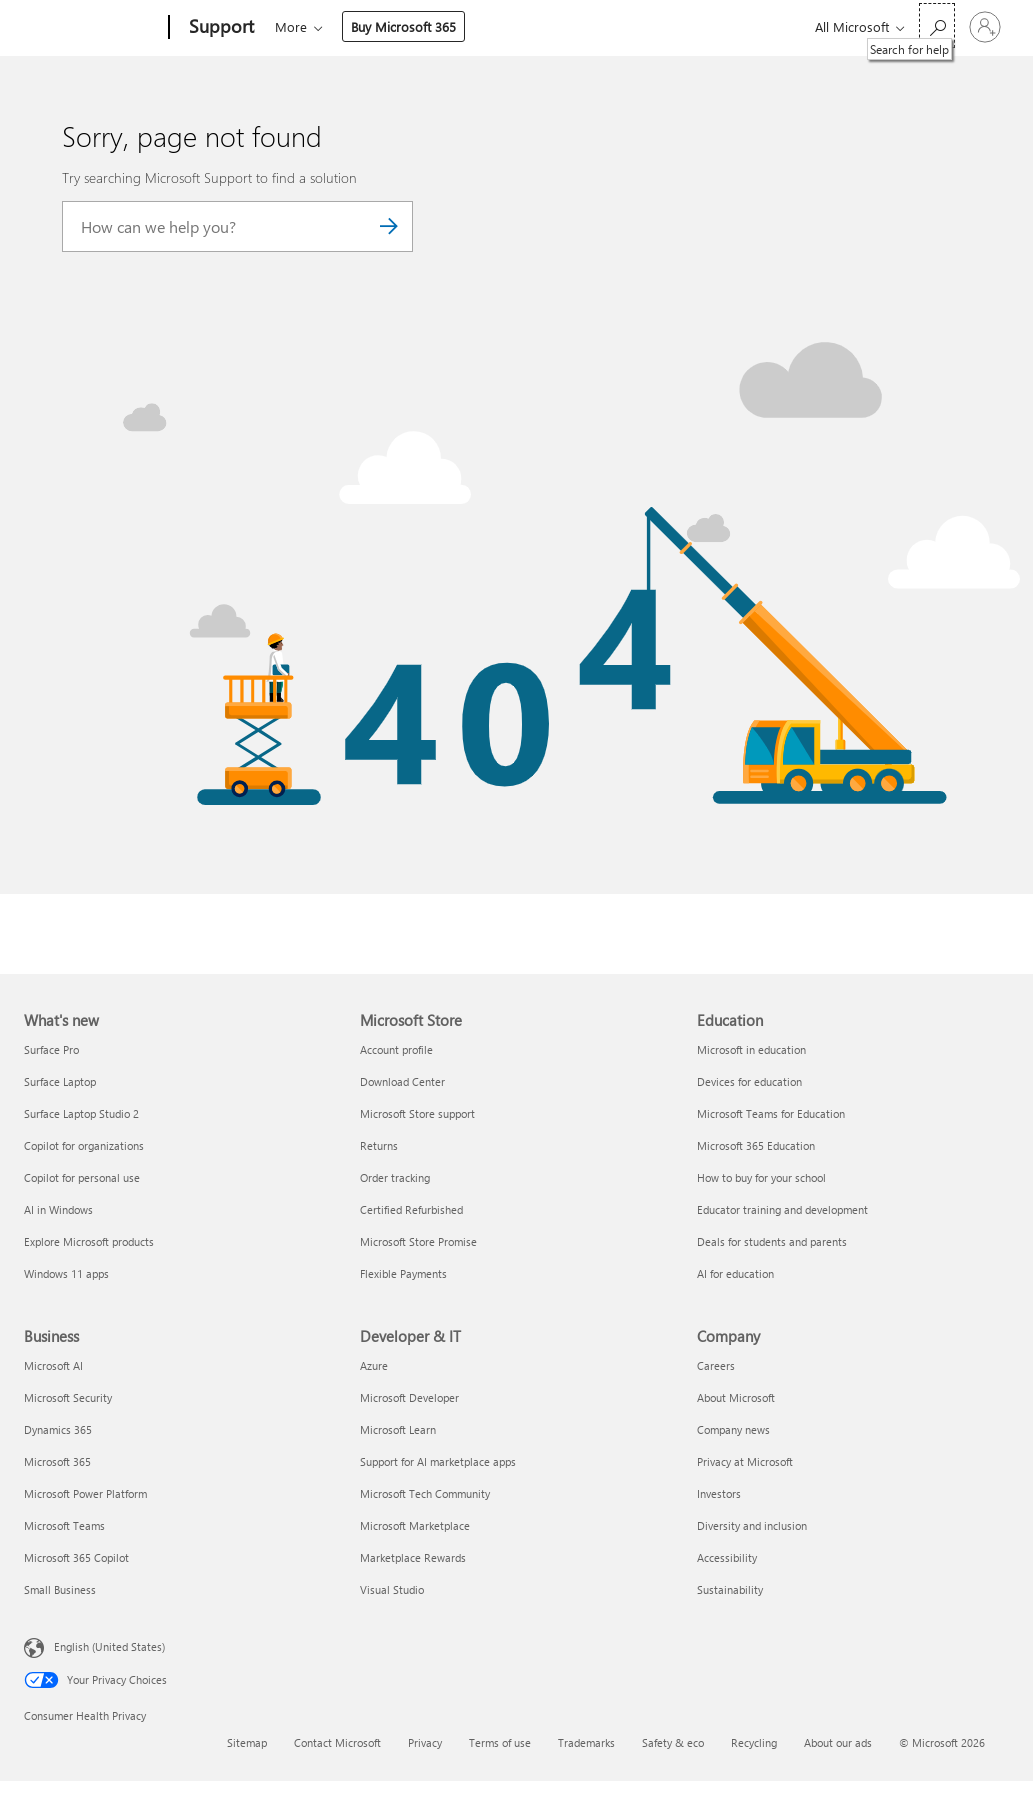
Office (391, 26)
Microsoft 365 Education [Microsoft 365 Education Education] (756, 1145)
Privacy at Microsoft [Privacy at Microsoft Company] (745, 1461)
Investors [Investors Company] (719, 1493)
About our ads (838, 1742)
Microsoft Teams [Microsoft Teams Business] (64, 1525)
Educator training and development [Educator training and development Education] (782, 1209)
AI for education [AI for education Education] (735, 1273)
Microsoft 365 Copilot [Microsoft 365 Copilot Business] (76, 1557)
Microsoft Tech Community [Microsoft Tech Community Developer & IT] (425, 1493)
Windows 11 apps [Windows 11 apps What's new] (66, 1273)
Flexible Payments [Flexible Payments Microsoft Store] (403, 1273)
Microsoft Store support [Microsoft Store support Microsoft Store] (417, 1113)
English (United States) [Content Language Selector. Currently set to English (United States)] (109, 1645)
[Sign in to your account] (985, 27)
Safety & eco (673, 1742)
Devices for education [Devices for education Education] (749, 1081)
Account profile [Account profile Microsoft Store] (396, 1049)
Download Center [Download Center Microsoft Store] (402, 1081)
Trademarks (586, 1742)
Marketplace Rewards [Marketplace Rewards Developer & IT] (413, 1557)
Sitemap (247, 1742)
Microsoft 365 (311, 26)
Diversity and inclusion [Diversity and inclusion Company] (752, 1525)
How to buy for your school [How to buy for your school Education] (761, 1177)
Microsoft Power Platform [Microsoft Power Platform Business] (85, 1493)
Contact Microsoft (337, 1742)
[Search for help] (937, 25)
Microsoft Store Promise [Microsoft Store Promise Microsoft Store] (418, 1241)
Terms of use (500, 1742)
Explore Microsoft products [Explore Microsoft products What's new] (89, 1241)
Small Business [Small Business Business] (60, 1589)
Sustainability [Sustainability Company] (730, 1589)
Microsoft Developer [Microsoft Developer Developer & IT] (409, 1397)
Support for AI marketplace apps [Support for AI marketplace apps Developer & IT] (438, 1461)
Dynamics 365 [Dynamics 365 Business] (58, 1429)
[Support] (219, 28)
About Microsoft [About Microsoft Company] (736, 1397)
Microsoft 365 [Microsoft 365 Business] (57, 1461)
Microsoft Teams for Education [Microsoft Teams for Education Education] (771, 1113)
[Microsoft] (92, 28)
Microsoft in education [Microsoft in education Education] (751, 1049)
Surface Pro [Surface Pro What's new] (51, 1049)
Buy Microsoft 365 (651, 26)
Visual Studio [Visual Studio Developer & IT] (392, 1589)
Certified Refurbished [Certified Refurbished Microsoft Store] (411, 1209)
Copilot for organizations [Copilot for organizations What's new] (84, 1145)
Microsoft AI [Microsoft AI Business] (53, 1365)
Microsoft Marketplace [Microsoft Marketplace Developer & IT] (415, 1525)
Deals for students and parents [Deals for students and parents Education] (772, 1241)
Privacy (425, 1742)
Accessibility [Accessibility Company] (727, 1557)
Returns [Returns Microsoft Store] (379, 1145)
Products (459, 26)
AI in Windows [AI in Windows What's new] (58, 1209)
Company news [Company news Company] (733, 1429)
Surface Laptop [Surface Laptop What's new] (60, 1081)
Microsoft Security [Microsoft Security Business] (68, 1397)
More (539, 26)
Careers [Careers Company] (716, 1365)
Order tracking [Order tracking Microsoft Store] (395, 1177)
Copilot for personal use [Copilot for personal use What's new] (82, 1177)
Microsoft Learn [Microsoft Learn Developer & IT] (398, 1429)
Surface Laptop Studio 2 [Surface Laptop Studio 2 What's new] (81, 1113)
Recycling (754, 1742)
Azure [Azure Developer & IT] (374, 1365)
